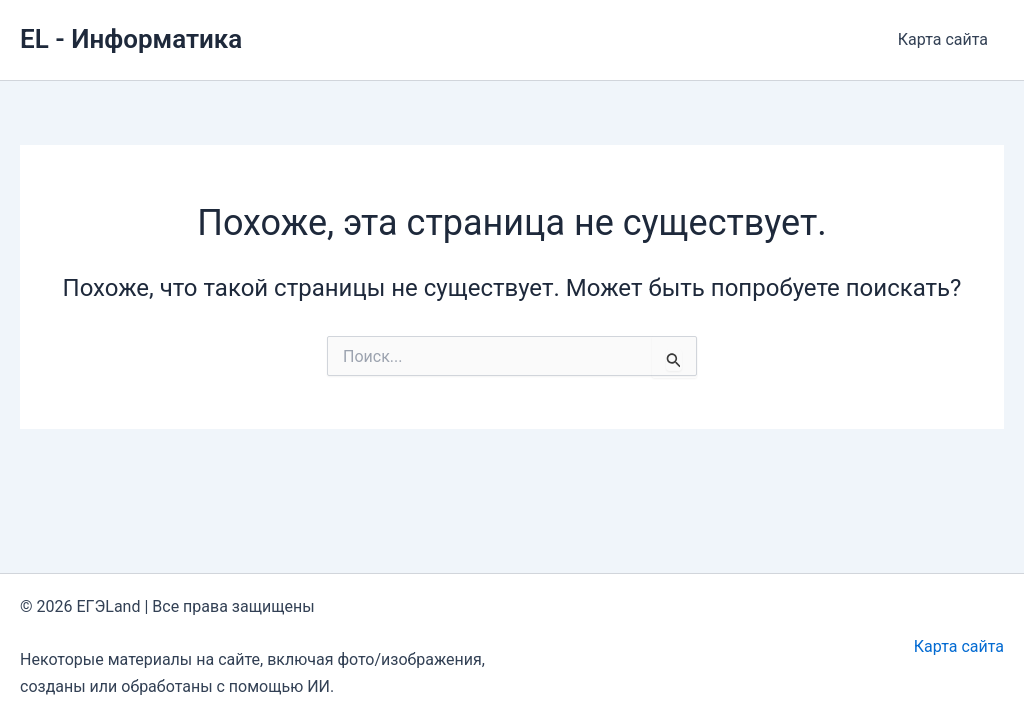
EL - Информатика (131, 39)
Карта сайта (943, 39)
